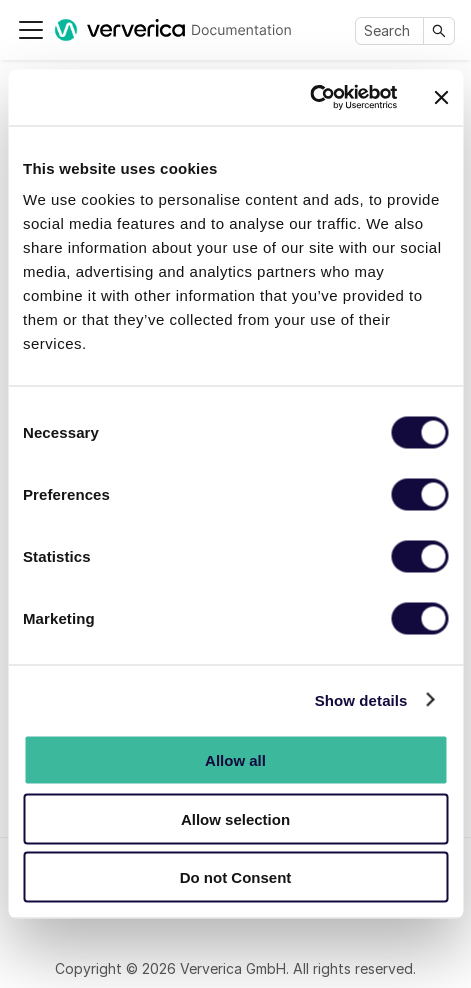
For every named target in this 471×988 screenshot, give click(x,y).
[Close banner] (441, 97)
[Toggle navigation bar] (31, 30)
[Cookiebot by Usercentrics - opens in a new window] (309, 98)
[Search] (391, 31)
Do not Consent (236, 877)
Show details (361, 699)
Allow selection (235, 818)
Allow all (235, 760)
